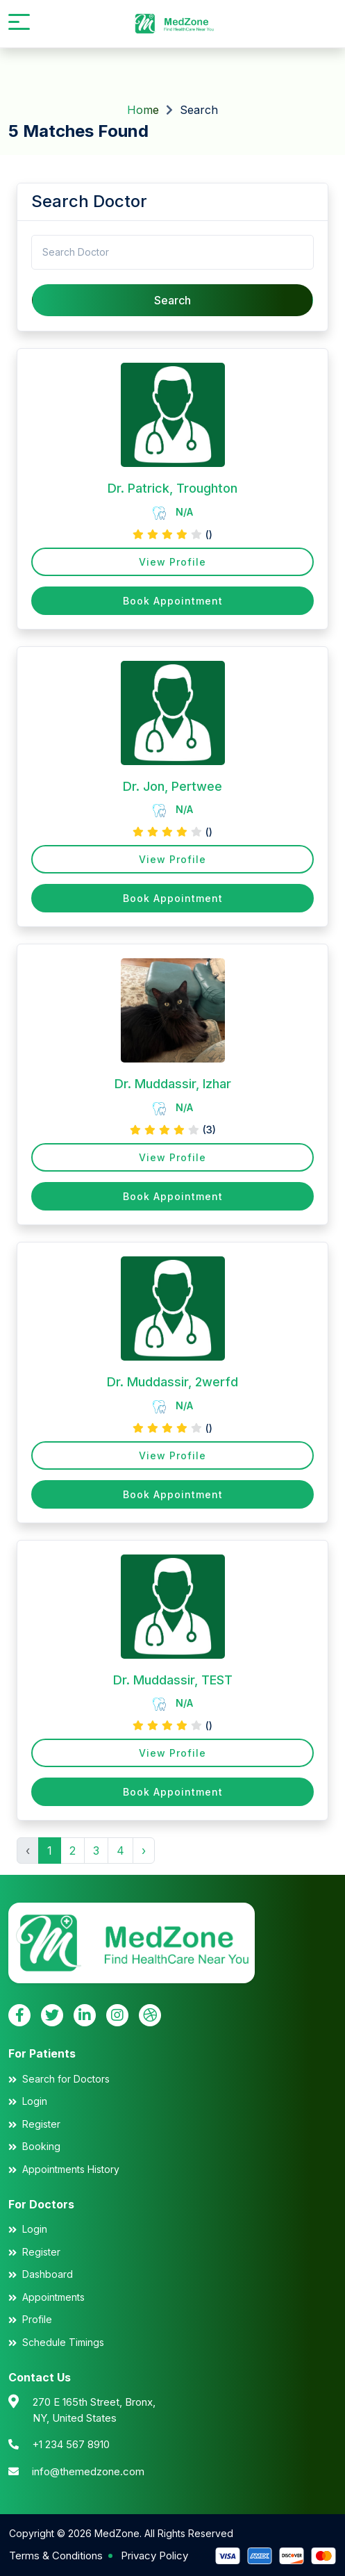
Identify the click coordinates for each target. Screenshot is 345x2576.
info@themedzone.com (88, 2471)
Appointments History (70, 2169)
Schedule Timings (63, 2342)
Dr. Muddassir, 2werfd (172, 1382)
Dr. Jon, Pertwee (172, 786)
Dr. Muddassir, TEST (173, 1680)
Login (34, 2101)
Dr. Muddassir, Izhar (173, 1083)
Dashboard (47, 2274)
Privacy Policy (154, 2555)
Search (172, 300)
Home (143, 110)
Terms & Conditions (56, 2555)
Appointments (53, 2297)
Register (41, 2124)
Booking (41, 2146)
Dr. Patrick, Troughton (172, 488)
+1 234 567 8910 (71, 2444)
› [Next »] (144, 1850)
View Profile (172, 562)
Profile (37, 2319)
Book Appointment (173, 601)
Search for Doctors (66, 2079)
